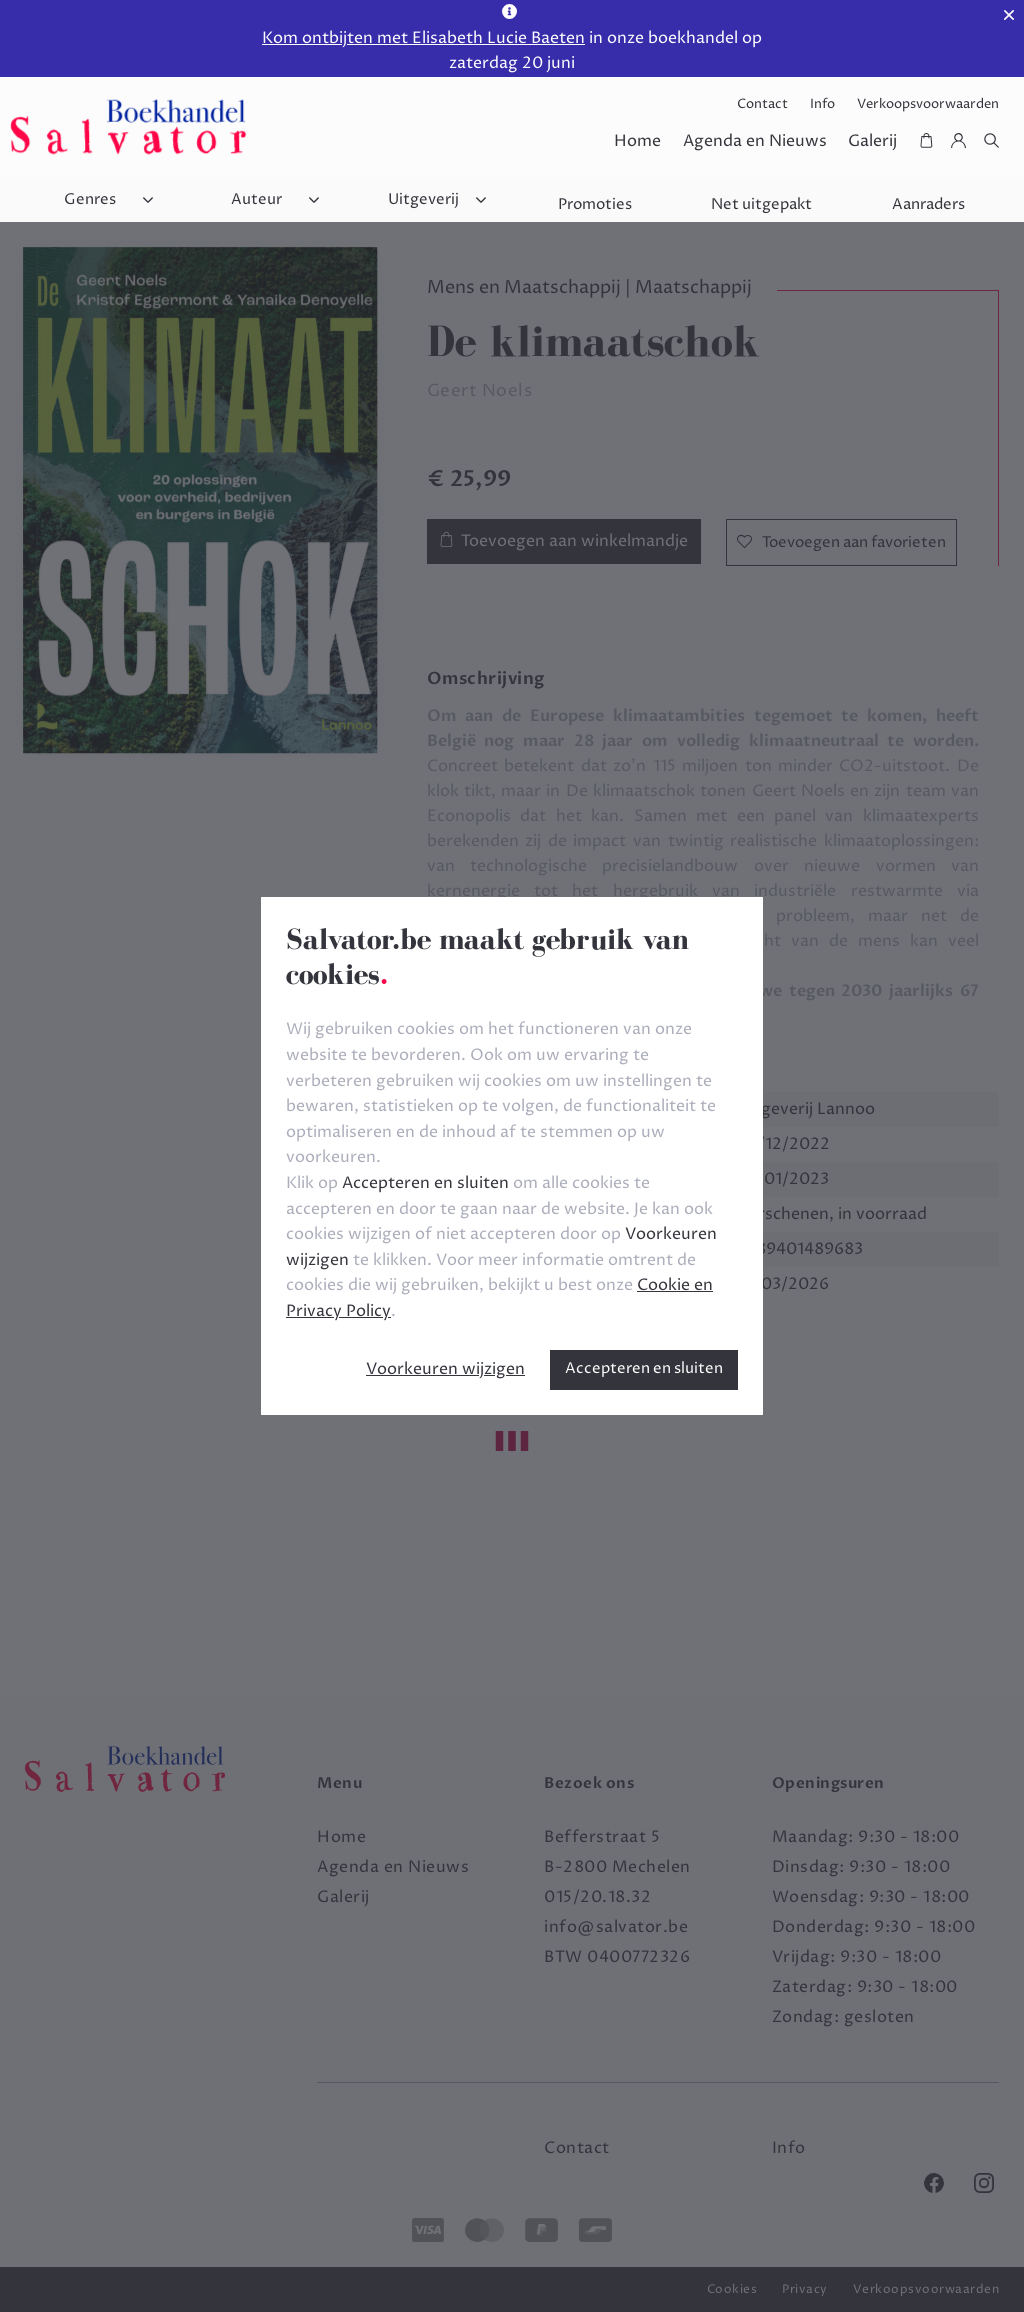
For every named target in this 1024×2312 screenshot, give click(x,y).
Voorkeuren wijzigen (445, 1369)
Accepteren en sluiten (644, 1368)
